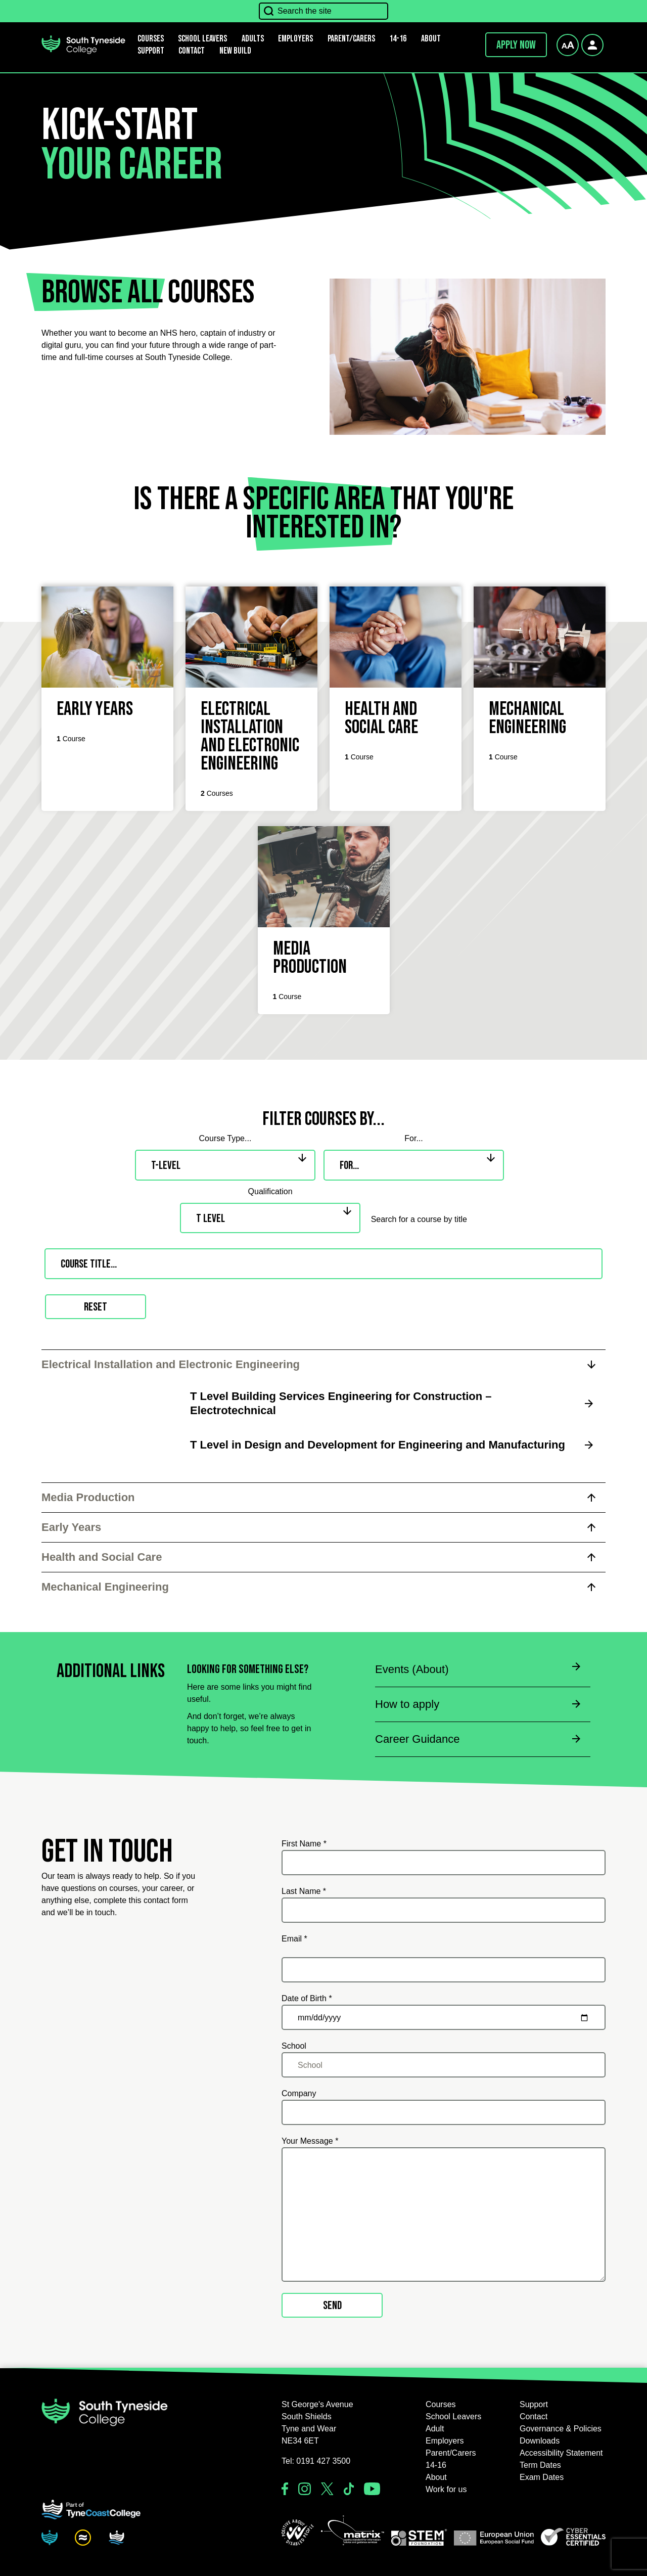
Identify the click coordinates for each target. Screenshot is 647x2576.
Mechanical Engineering (105, 1586)
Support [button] (150, 51)
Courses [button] (441, 2404)
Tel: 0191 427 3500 (316, 2461)
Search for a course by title (419, 1219)
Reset (95, 1307)
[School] (444, 2064)
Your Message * (310, 2141)
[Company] (444, 2112)
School (294, 2046)
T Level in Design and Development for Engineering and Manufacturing (377, 1444)
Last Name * (304, 1891)
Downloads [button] (540, 2440)
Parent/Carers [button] (351, 38)
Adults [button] (253, 38)
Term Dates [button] (540, 2465)
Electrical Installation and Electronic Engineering (170, 1364)
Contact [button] (191, 51)
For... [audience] (413, 1138)
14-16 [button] (397, 38)
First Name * (304, 1843)
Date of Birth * (307, 1998)
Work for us (446, 2489)
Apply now (516, 45)
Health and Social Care (101, 1557)
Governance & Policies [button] (561, 2428)
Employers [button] (295, 38)
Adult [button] (435, 2428)
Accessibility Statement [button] (561, 2453)
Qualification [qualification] (270, 1191)
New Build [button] (235, 51)
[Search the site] (323, 11)
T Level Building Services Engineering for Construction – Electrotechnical (341, 1403)
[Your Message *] (444, 2214)
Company (299, 2093)
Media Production (88, 1497)
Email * (294, 1938)
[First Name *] (444, 1862)
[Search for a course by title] (323, 1263)
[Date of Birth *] (444, 2017)
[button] (298, 2532)
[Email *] (444, 1969)
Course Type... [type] (225, 1138)
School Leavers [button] (453, 2416)
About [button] (431, 38)
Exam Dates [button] (542, 2477)
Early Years (71, 1527)
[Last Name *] (444, 1910)
